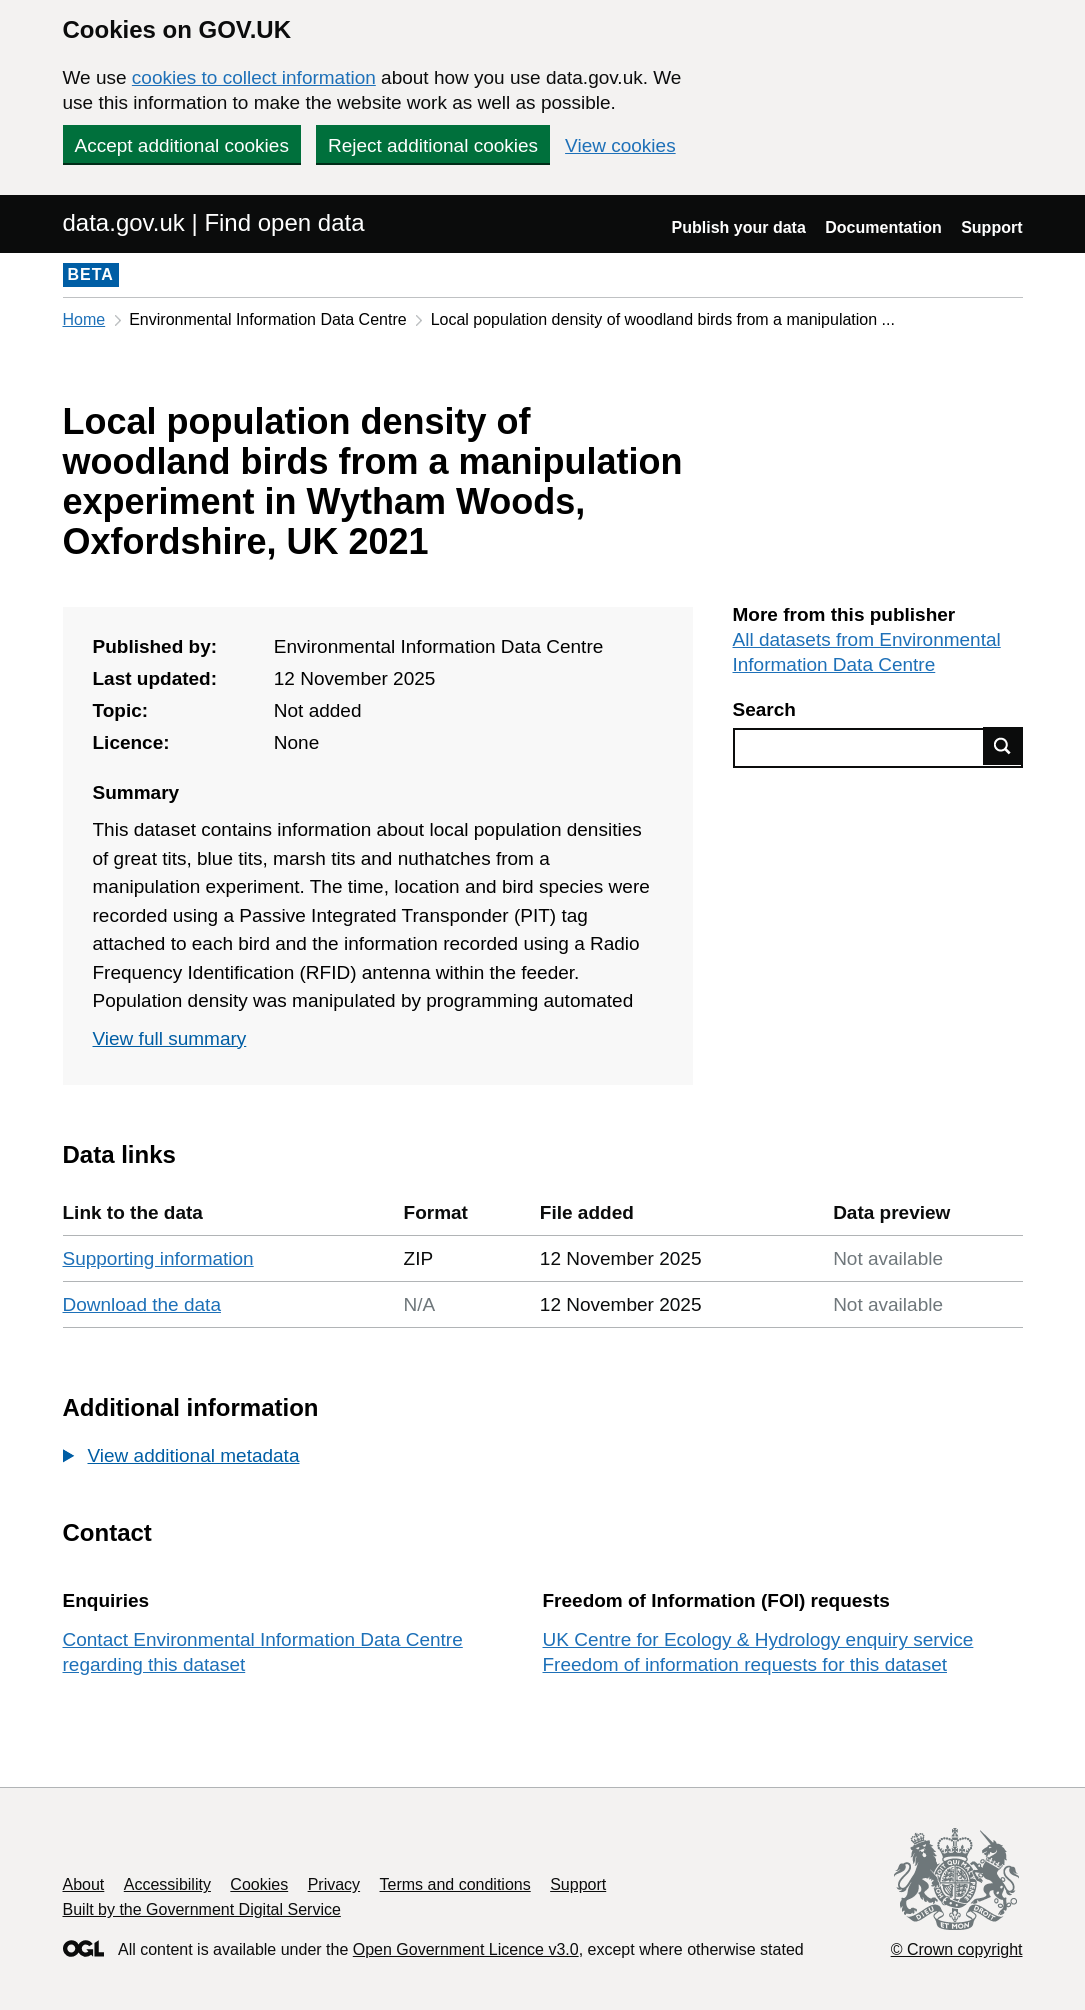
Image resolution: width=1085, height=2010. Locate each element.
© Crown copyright (957, 1949)
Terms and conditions (455, 1884)
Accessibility (167, 1884)
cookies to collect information (254, 77)
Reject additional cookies (433, 145)
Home (84, 319)
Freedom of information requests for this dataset (745, 1664)
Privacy (334, 1884)
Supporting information (158, 1258)
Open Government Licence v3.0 (466, 1949)
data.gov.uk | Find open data (214, 222)
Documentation (883, 227)
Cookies (259, 1884)
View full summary (170, 1038)
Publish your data (739, 227)
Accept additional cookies (182, 145)
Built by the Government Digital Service (202, 1909)
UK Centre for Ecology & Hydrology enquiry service (758, 1639)
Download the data (142, 1304)
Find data (1003, 746)
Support (991, 227)
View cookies (620, 145)
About (84, 1884)
